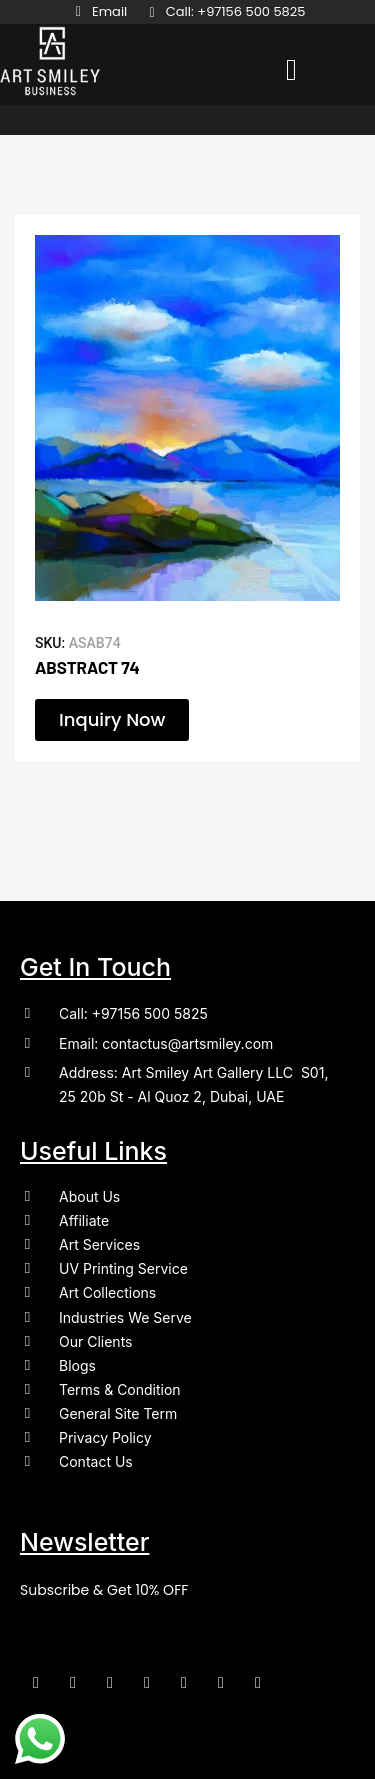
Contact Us (96, 1461)
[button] (291, 69)
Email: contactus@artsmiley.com (166, 1043)
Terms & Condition (120, 1389)
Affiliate (84, 1220)
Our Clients (95, 1341)
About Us (89, 1196)
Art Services (99, 1244)
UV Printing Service (123, 1268)
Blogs (77, 1365)
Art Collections (107, 1292)
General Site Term (118, 1413)
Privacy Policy (105, 1437)
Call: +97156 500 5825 (133, 1013)
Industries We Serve (125, 1317)
